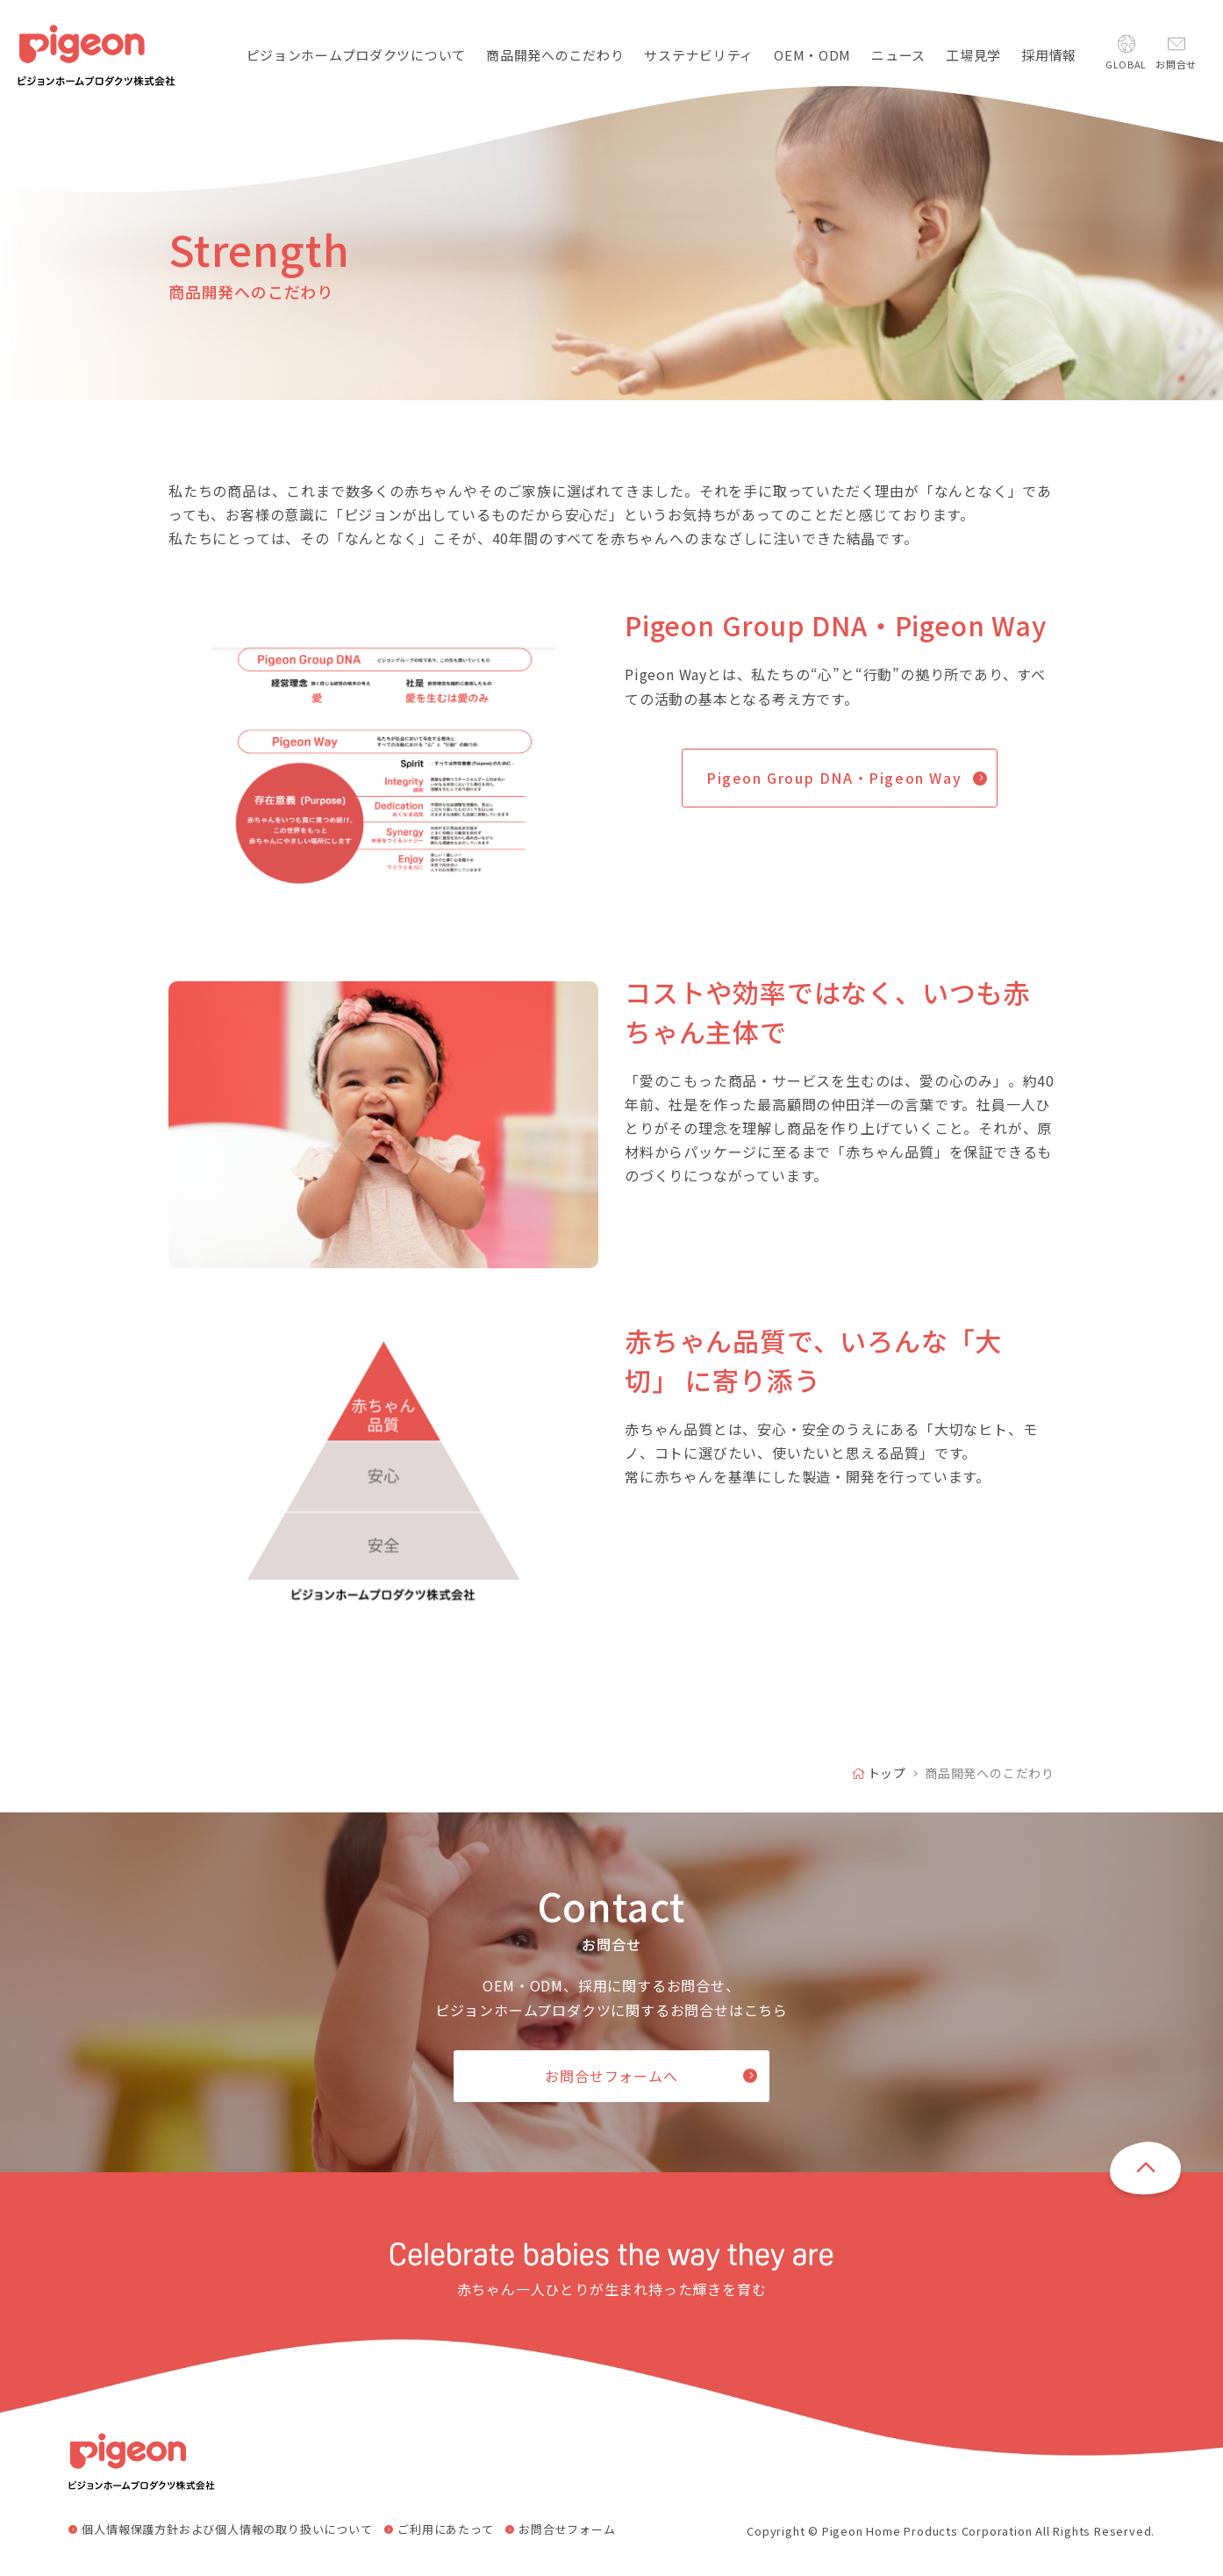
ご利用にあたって (445, 2529)
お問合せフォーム (567, 2529)
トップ (887, 1773)
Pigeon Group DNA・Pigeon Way (834, 777)
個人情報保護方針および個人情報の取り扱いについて (227, 2529)
